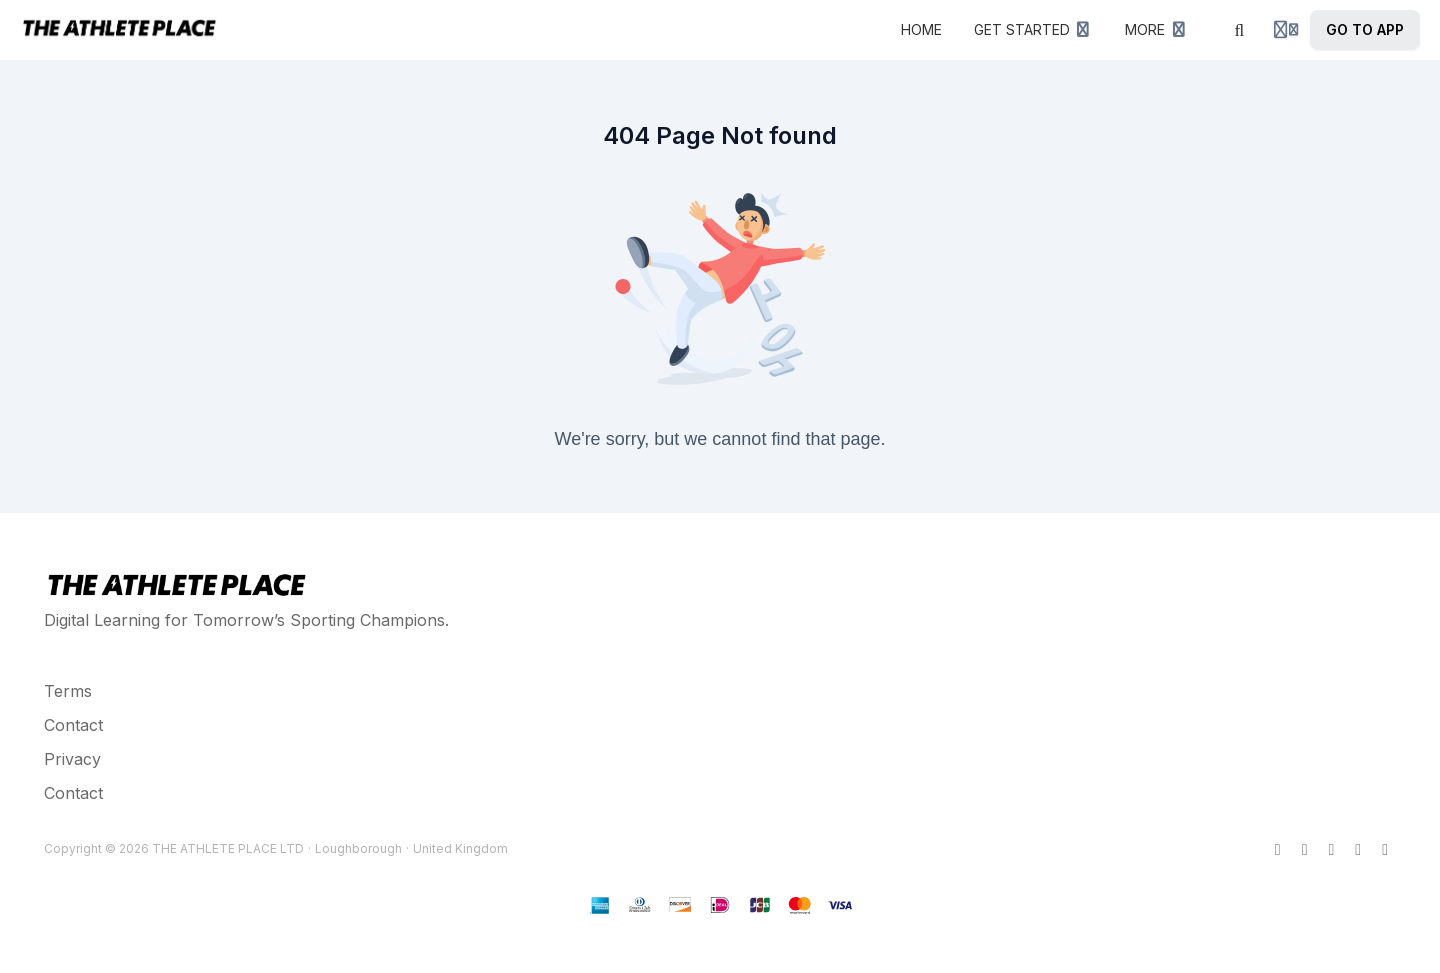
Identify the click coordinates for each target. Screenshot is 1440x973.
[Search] (1240, 30)
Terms (68, 691)
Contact (73, 725)
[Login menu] (1286, 30)
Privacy (72, 759)
